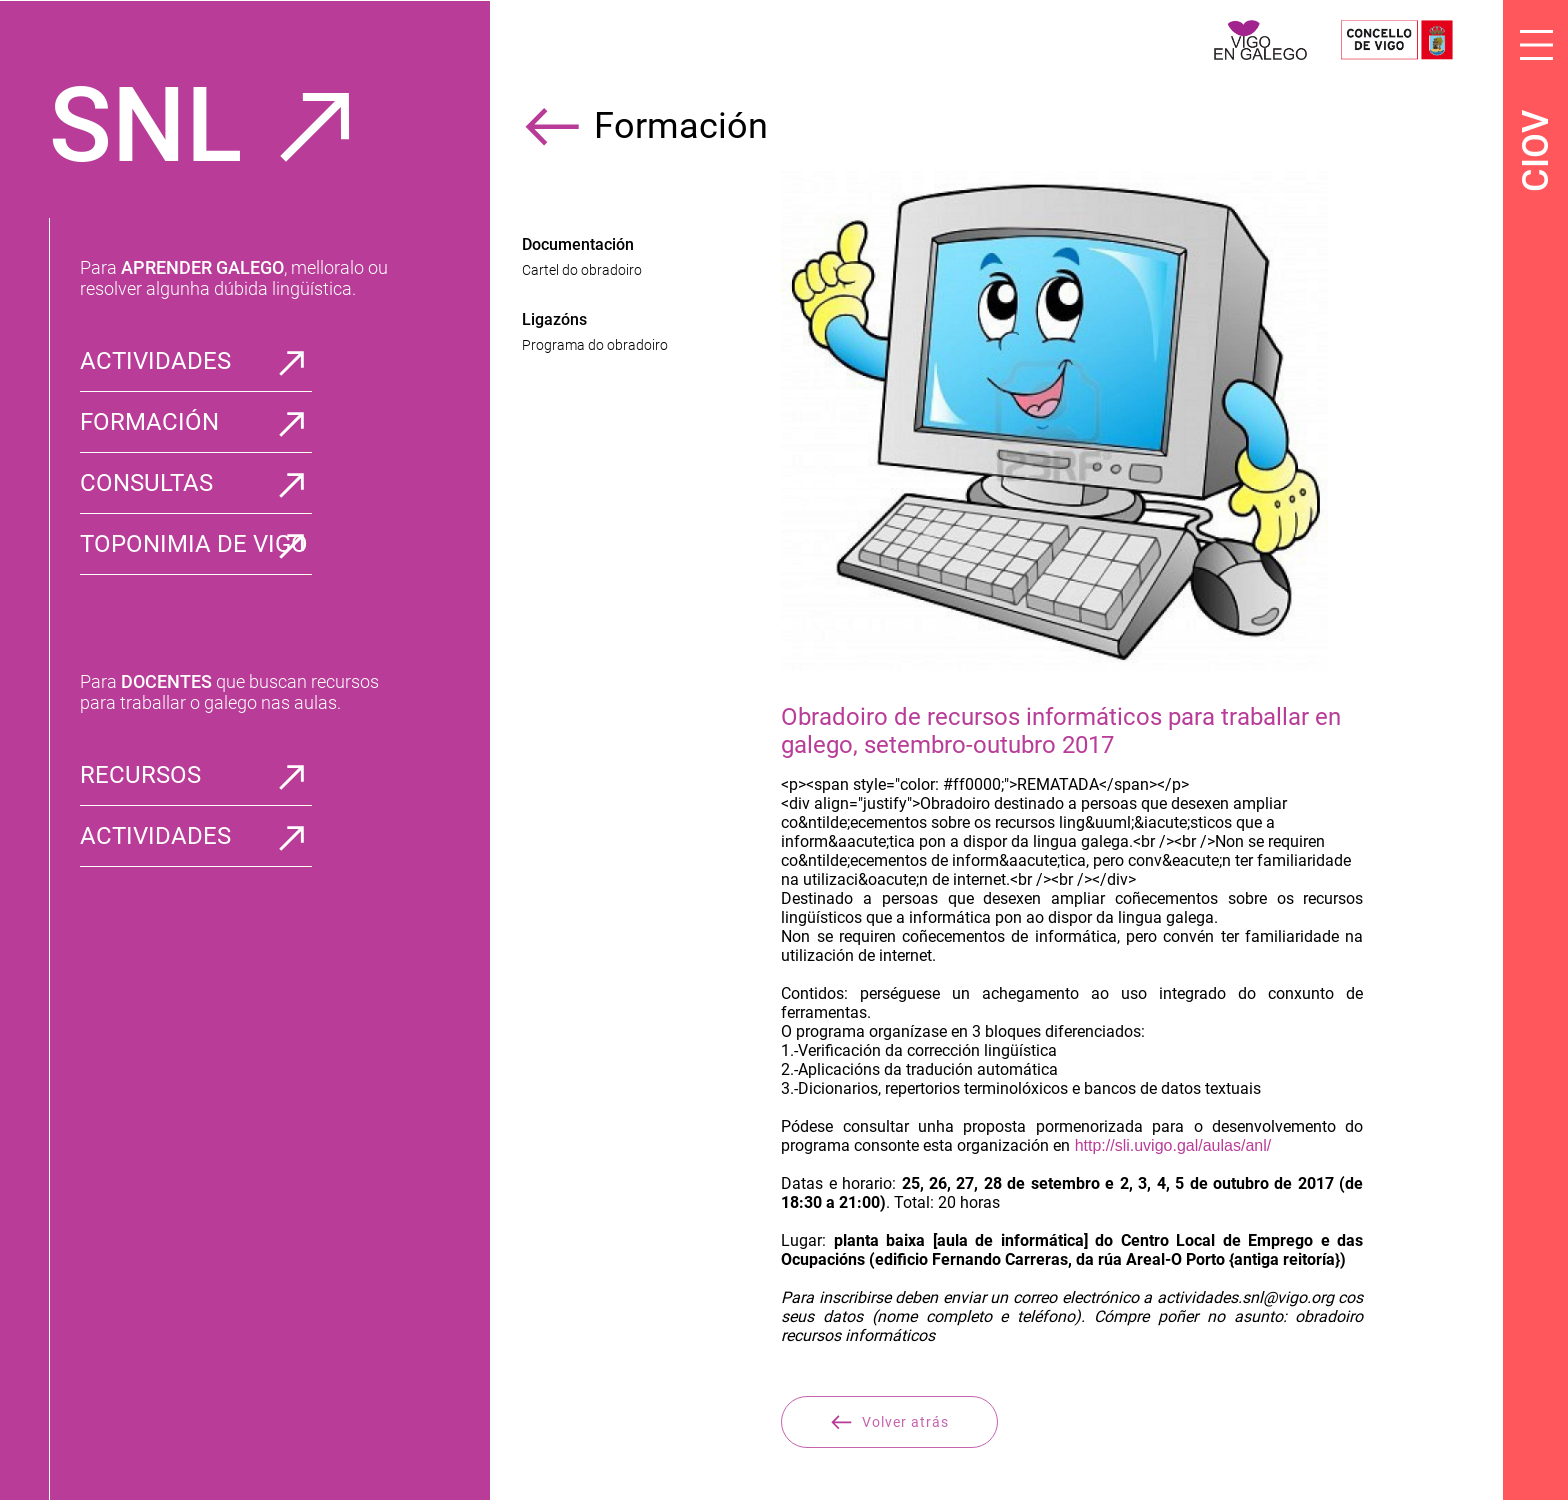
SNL (145, 125)
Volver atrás (889, 1422)
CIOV (1536, 151)
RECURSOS (140, 775)
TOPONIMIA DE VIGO (194, 544)
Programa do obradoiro (595, 345)
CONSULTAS (146, 483)
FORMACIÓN (149, 422)
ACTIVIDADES (155, 361)
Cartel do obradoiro (582, 270)
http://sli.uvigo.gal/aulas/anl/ (1170, 1145)
